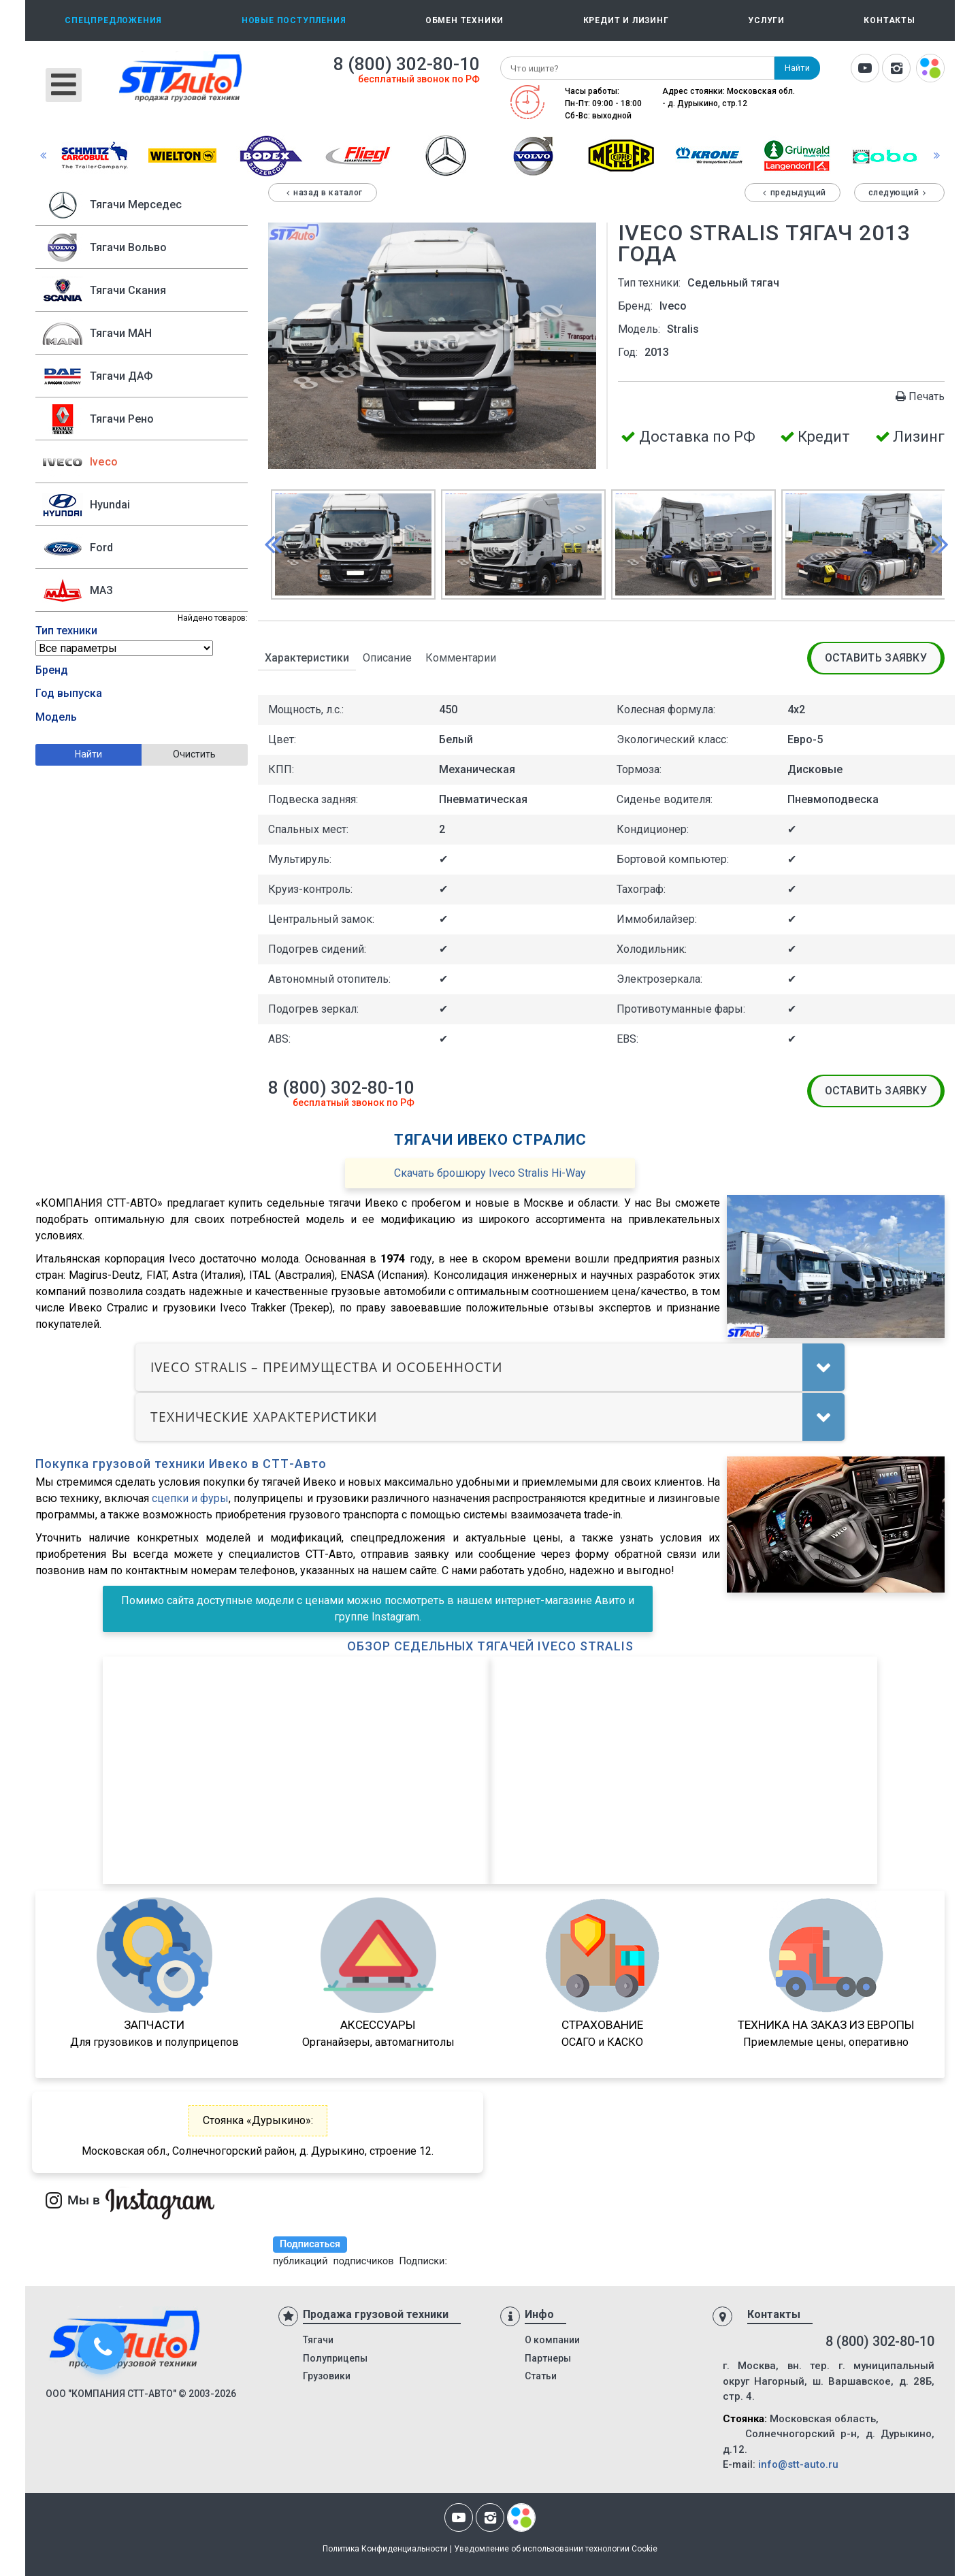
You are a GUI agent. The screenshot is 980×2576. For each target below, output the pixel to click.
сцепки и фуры (190, 1498)
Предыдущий (792, 192)
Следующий (899, 192)
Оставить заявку (876, 657)
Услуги (766, 20)
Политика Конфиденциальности (385, 2549)
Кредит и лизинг (626, 20)
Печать (919, 396)
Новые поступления (294, 20)
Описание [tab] (387, 657)
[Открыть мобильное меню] (64, 85)
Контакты (889, 20)
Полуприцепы (335, 2358)
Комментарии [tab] (460, 657)
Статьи (541, 2375)
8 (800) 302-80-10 (406, 64)
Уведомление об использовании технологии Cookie (555, 2549)
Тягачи (318, 2339)
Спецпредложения (113, 20)
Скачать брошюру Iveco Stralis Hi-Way (490, 1173)
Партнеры (548, 2358)
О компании (552, 2339)
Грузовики (326, 2375)
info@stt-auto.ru (798, 2464)
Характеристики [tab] (307, 657)
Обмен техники (464, 20)
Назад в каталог (322, 192)
